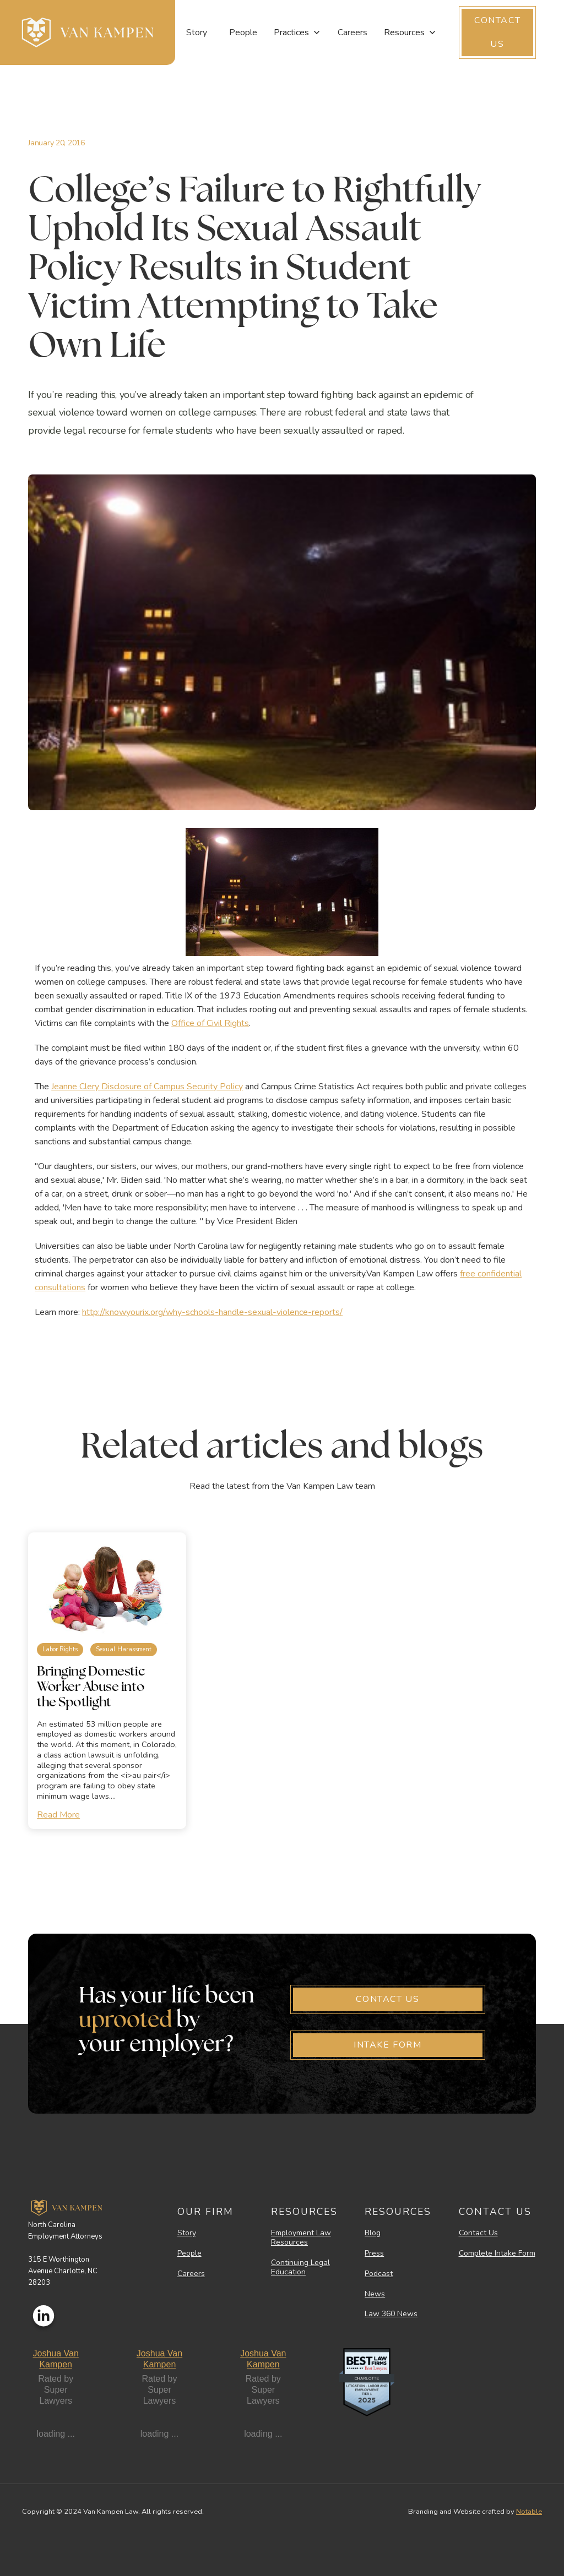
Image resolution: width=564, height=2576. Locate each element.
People (243, 32)
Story (196, 32)
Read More (58, 1814)
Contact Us (478, 2233)
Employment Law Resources (301, 2238)
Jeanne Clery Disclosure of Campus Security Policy (147, 1086)
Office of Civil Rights (210, 1023)
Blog (373, 2233)
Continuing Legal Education (300, 2267)
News (375, 2294)
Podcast (379, 2274)
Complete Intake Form (497, 2253)
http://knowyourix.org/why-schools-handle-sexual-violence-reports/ (212, 1312)
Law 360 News (391, 2314)
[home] (87, 32)
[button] (297, 32)
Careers (352, 32)
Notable (529, 2512)
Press (374, 2253)
